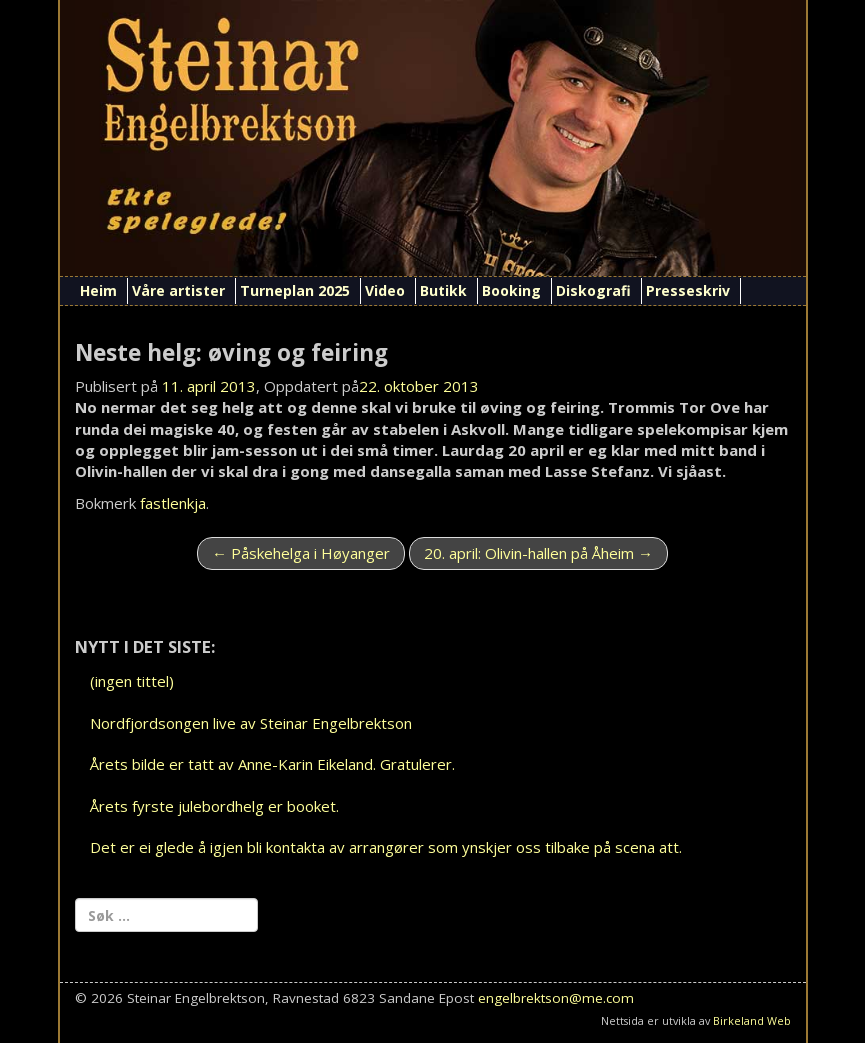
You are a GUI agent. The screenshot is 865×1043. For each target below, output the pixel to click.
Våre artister (178, 290)
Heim (98, 290)
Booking (511, 290)
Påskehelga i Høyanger (301, 553)
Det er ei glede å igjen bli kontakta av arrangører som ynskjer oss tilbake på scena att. (386, 847)
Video (385, 290)
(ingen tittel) (132, 681)
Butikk (443, 290)
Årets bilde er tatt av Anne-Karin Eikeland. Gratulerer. (272, 764)
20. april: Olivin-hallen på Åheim (538, 553)
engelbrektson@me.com (556, 998)
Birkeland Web (752, 1020)
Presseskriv (688, 290)
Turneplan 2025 (295, 290)
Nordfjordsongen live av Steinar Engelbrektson (251, 723)
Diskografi (593, 290)
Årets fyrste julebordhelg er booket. (214, 806)
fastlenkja (173, 503)
